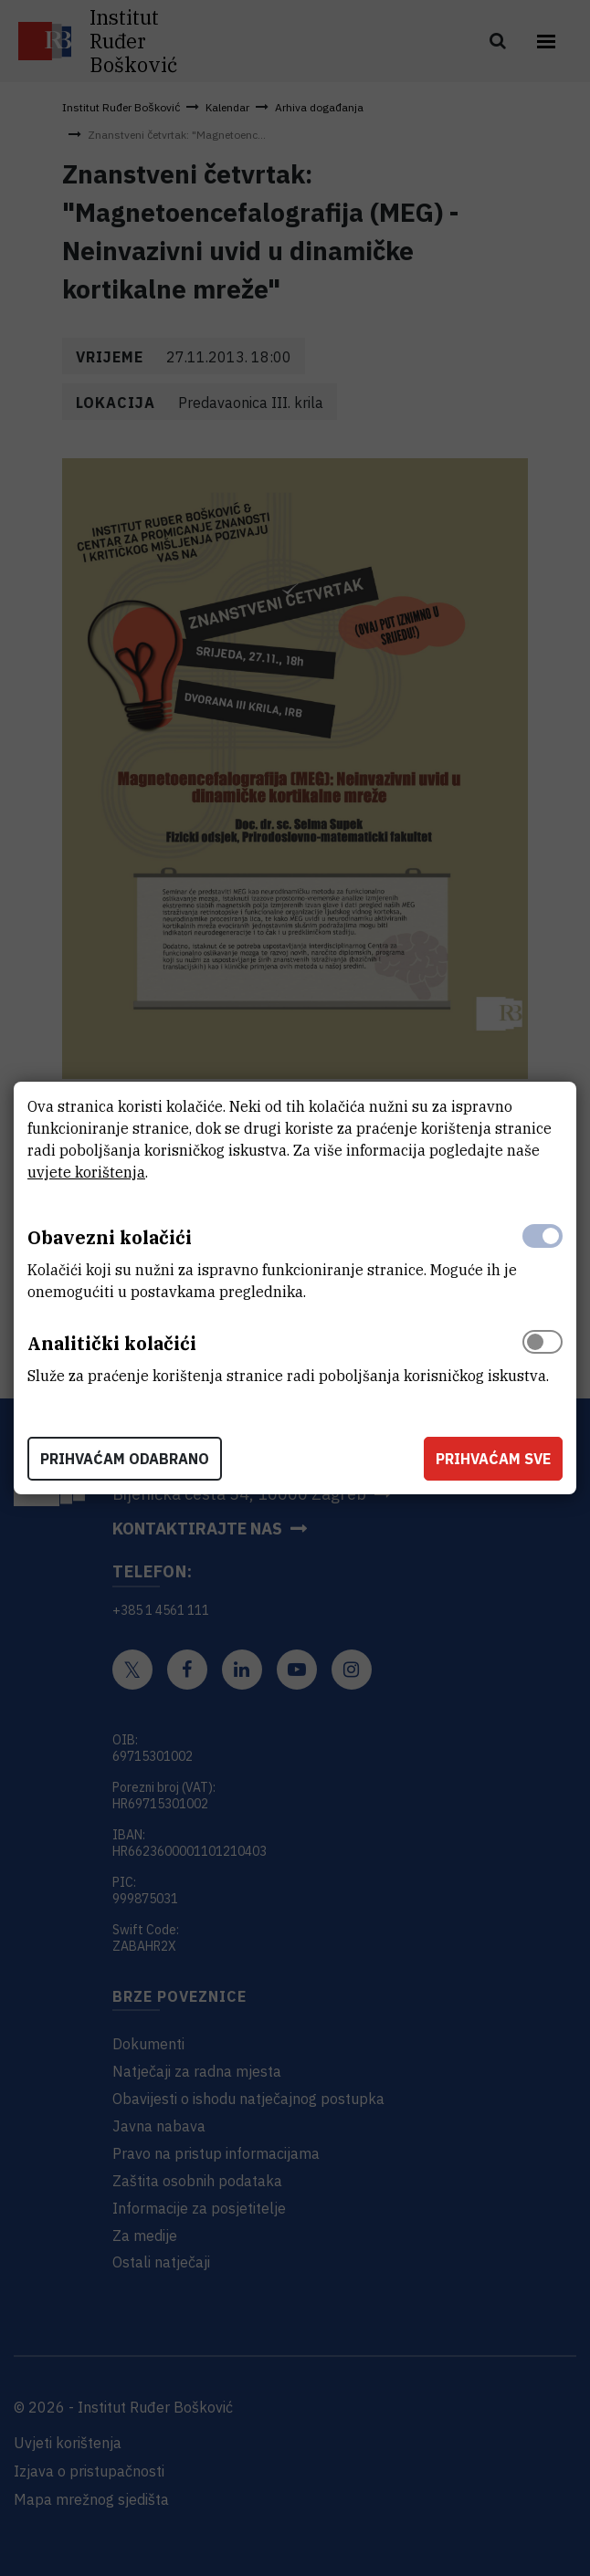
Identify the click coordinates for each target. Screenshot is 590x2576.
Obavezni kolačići (109, 1237)
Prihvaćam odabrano (124, 1459)
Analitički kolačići (111, 1343)
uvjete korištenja (86, 1172)
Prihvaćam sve (493, 1459)
